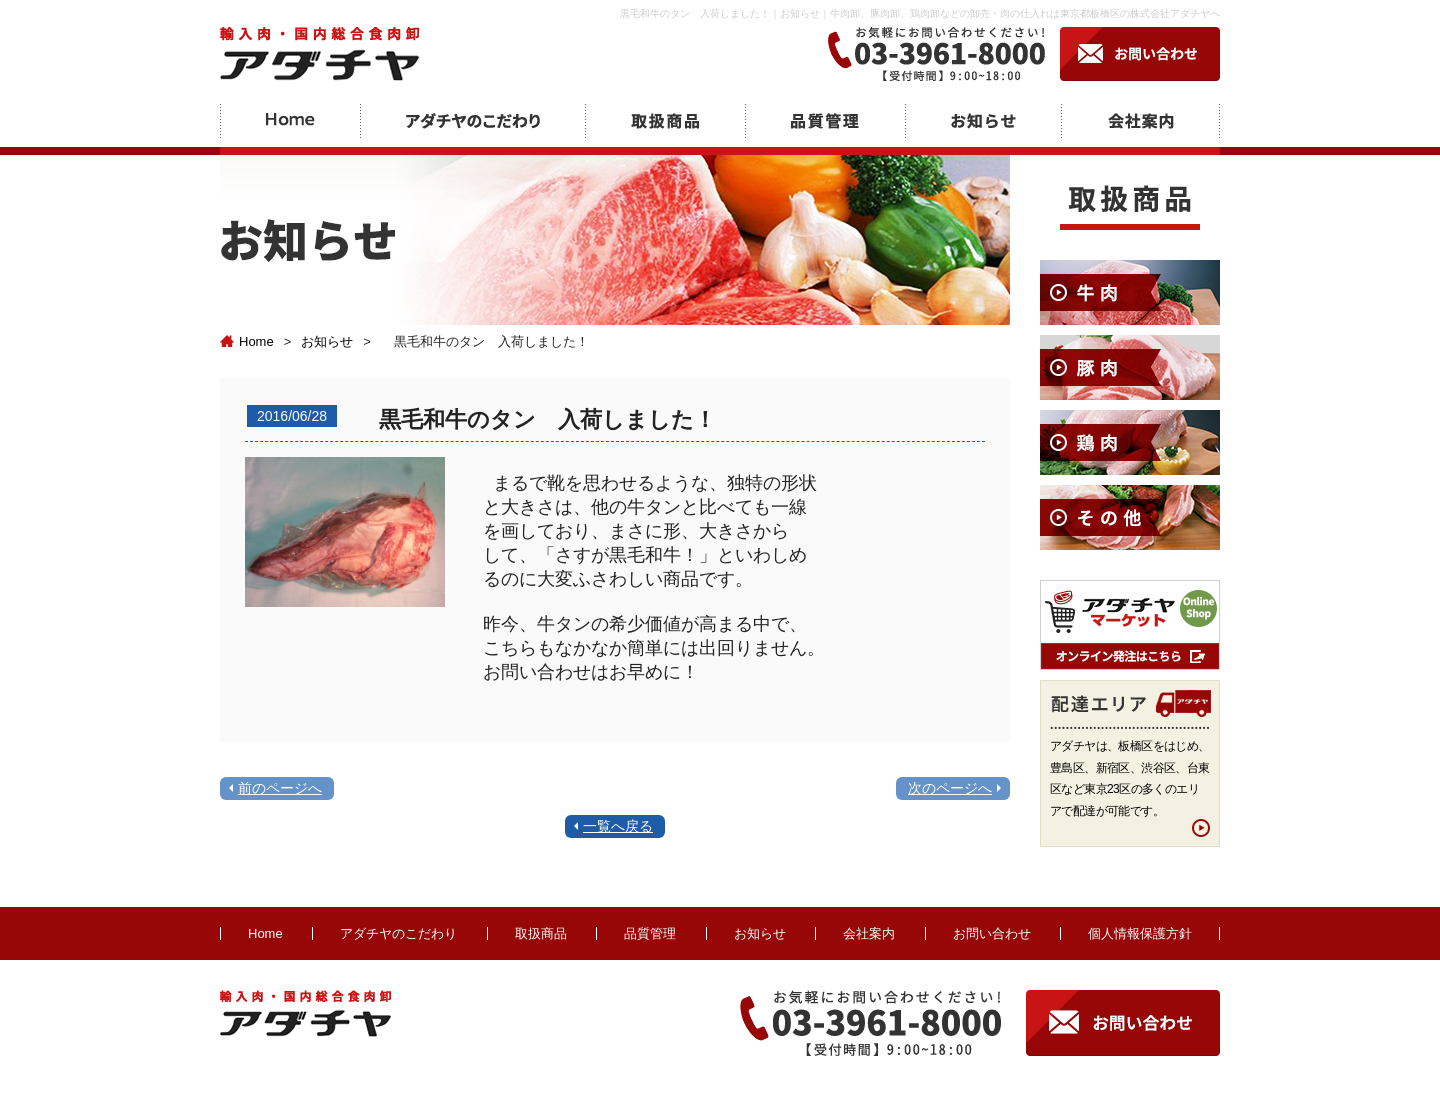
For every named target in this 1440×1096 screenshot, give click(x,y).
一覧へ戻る (618, 826)
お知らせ (327, 341)
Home (247, 341)
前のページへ (280, 788)
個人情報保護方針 (1140, 933)
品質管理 (650, 933)
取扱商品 (541, 933)
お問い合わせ (992, 933)
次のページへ (950, 788)
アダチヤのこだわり (398, 933)
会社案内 (869, 933)
